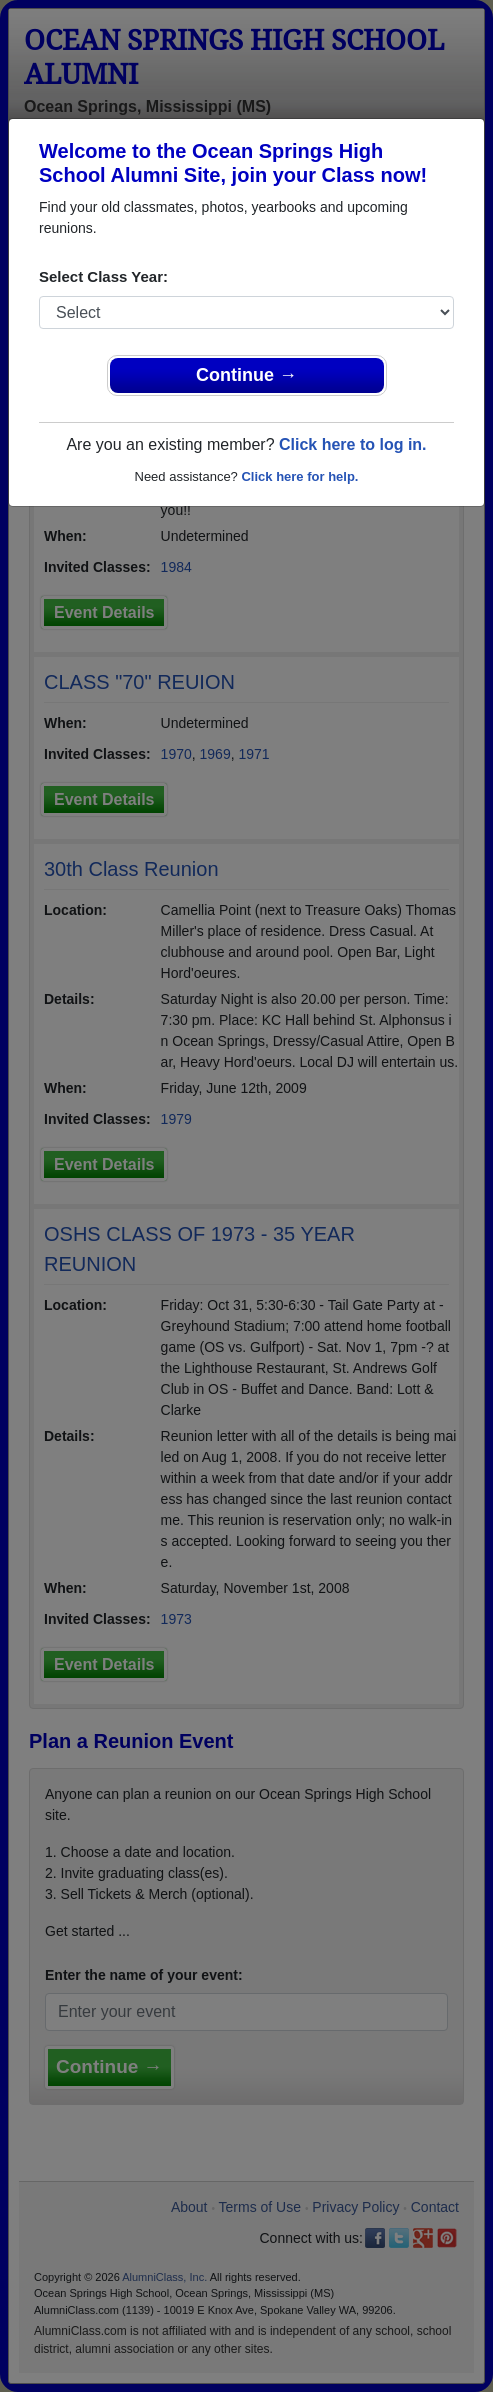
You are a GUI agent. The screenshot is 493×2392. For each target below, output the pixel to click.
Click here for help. (299, 476)
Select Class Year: (103, 276)
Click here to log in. (353, 444)
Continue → (246, 375)
